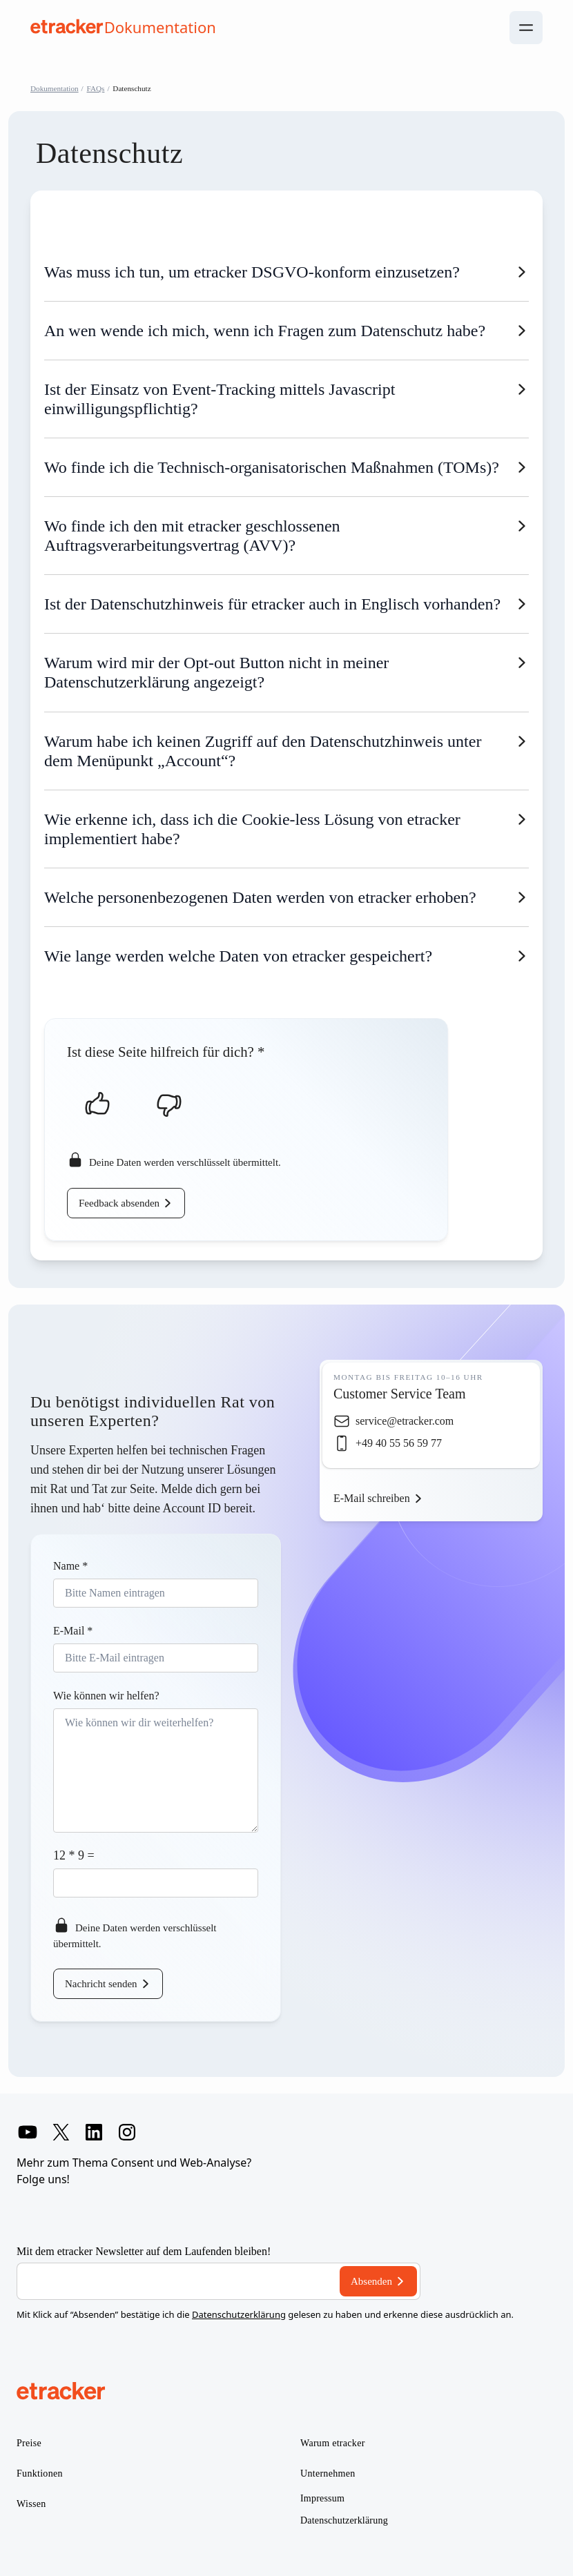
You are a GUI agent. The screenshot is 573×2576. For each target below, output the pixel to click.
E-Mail (73, 1631)
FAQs (96, 88)
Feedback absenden (119, 1203)
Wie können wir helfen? (106, 1695)
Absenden (371, 2281)
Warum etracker (332, 2443)
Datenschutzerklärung (239, 2314)
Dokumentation (54, 88)
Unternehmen (328, 2473)
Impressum (322, 2498)
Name (70, 1566)
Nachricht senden (101, 1983)
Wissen (31, 2504)
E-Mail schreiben (371, 1498)
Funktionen (40, 2473)
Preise (29, 2443)
